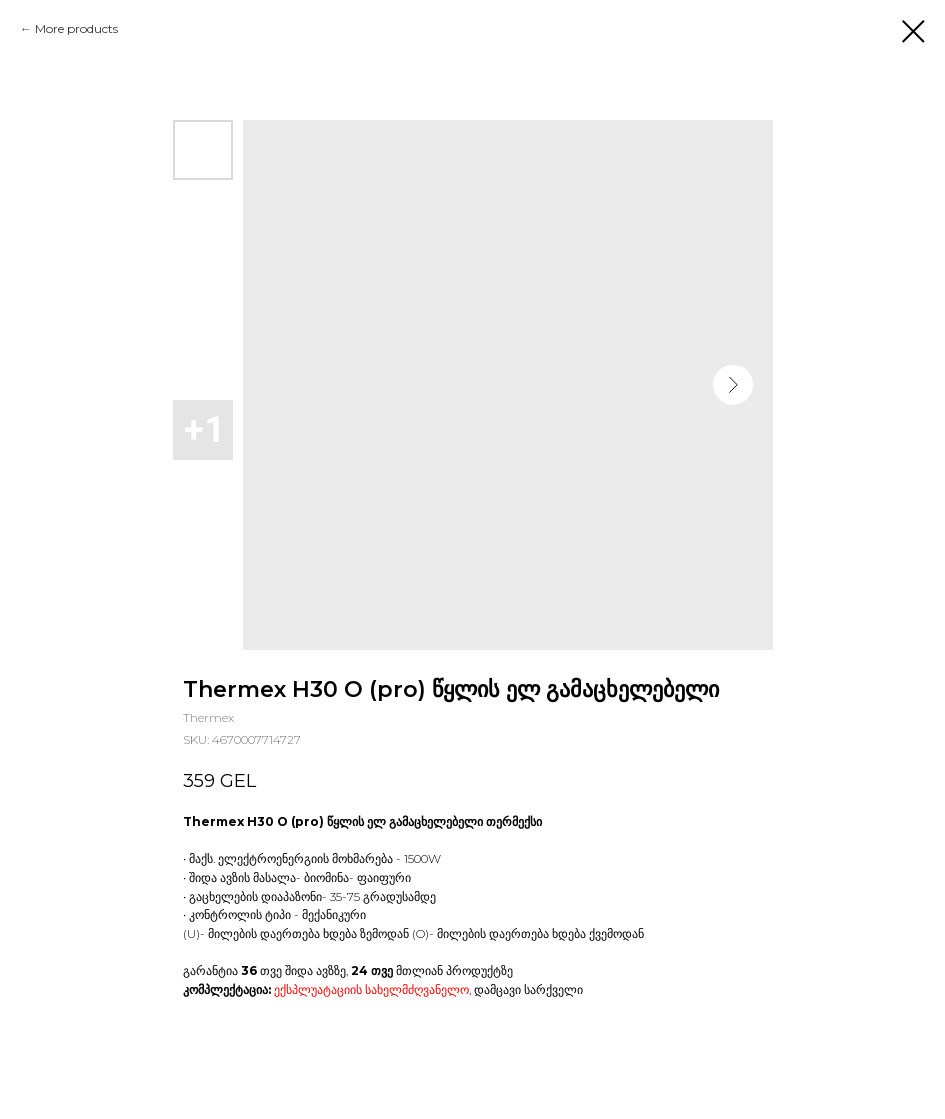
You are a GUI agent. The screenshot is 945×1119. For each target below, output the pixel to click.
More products (76, 28)
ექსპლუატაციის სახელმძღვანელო (371, 989)
